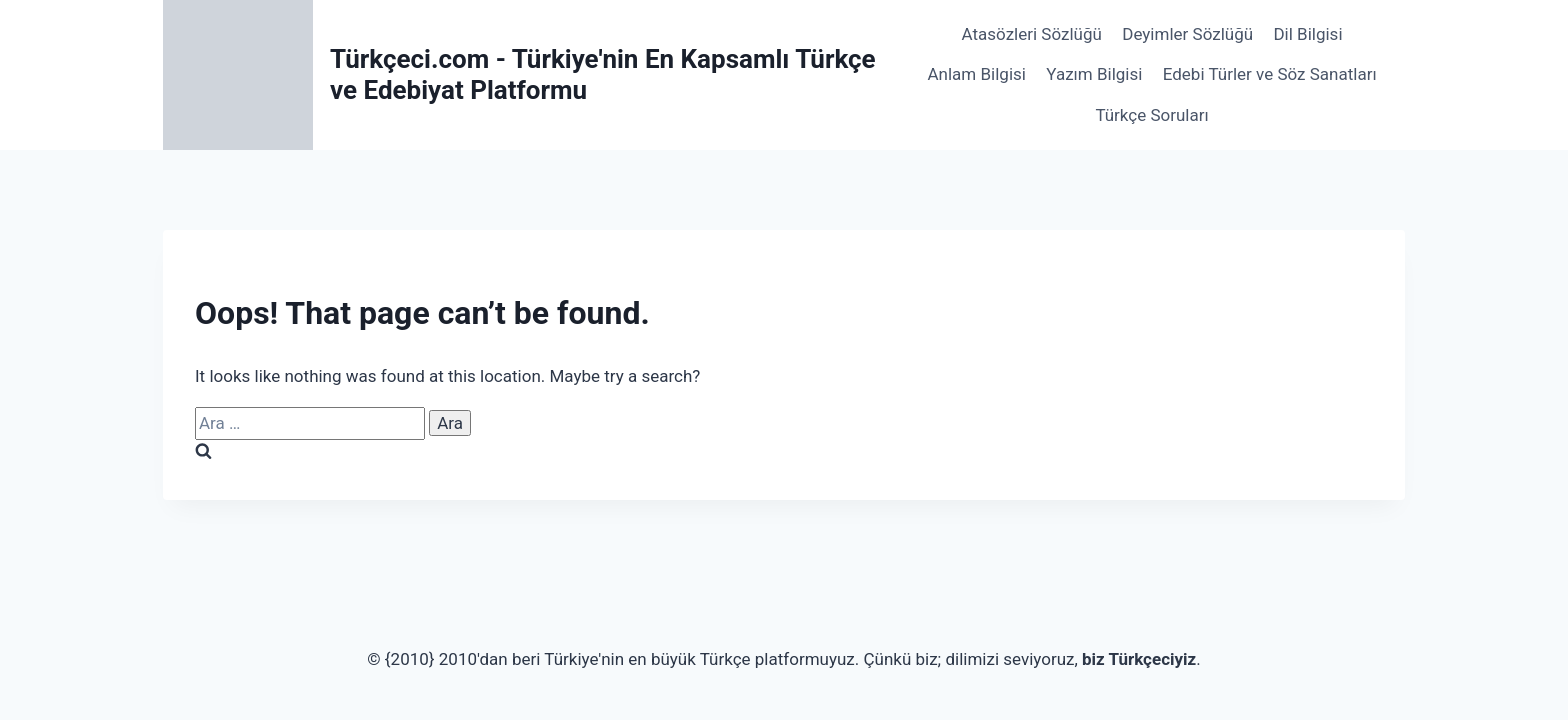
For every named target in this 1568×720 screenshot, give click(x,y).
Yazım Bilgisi (1094, 74)
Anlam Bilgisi (977, 74)
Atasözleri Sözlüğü (1032, 34)
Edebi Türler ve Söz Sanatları (1270, 74)
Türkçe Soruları (1151, 115)
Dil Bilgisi (1307, 34)
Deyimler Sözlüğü (1187, 34)
